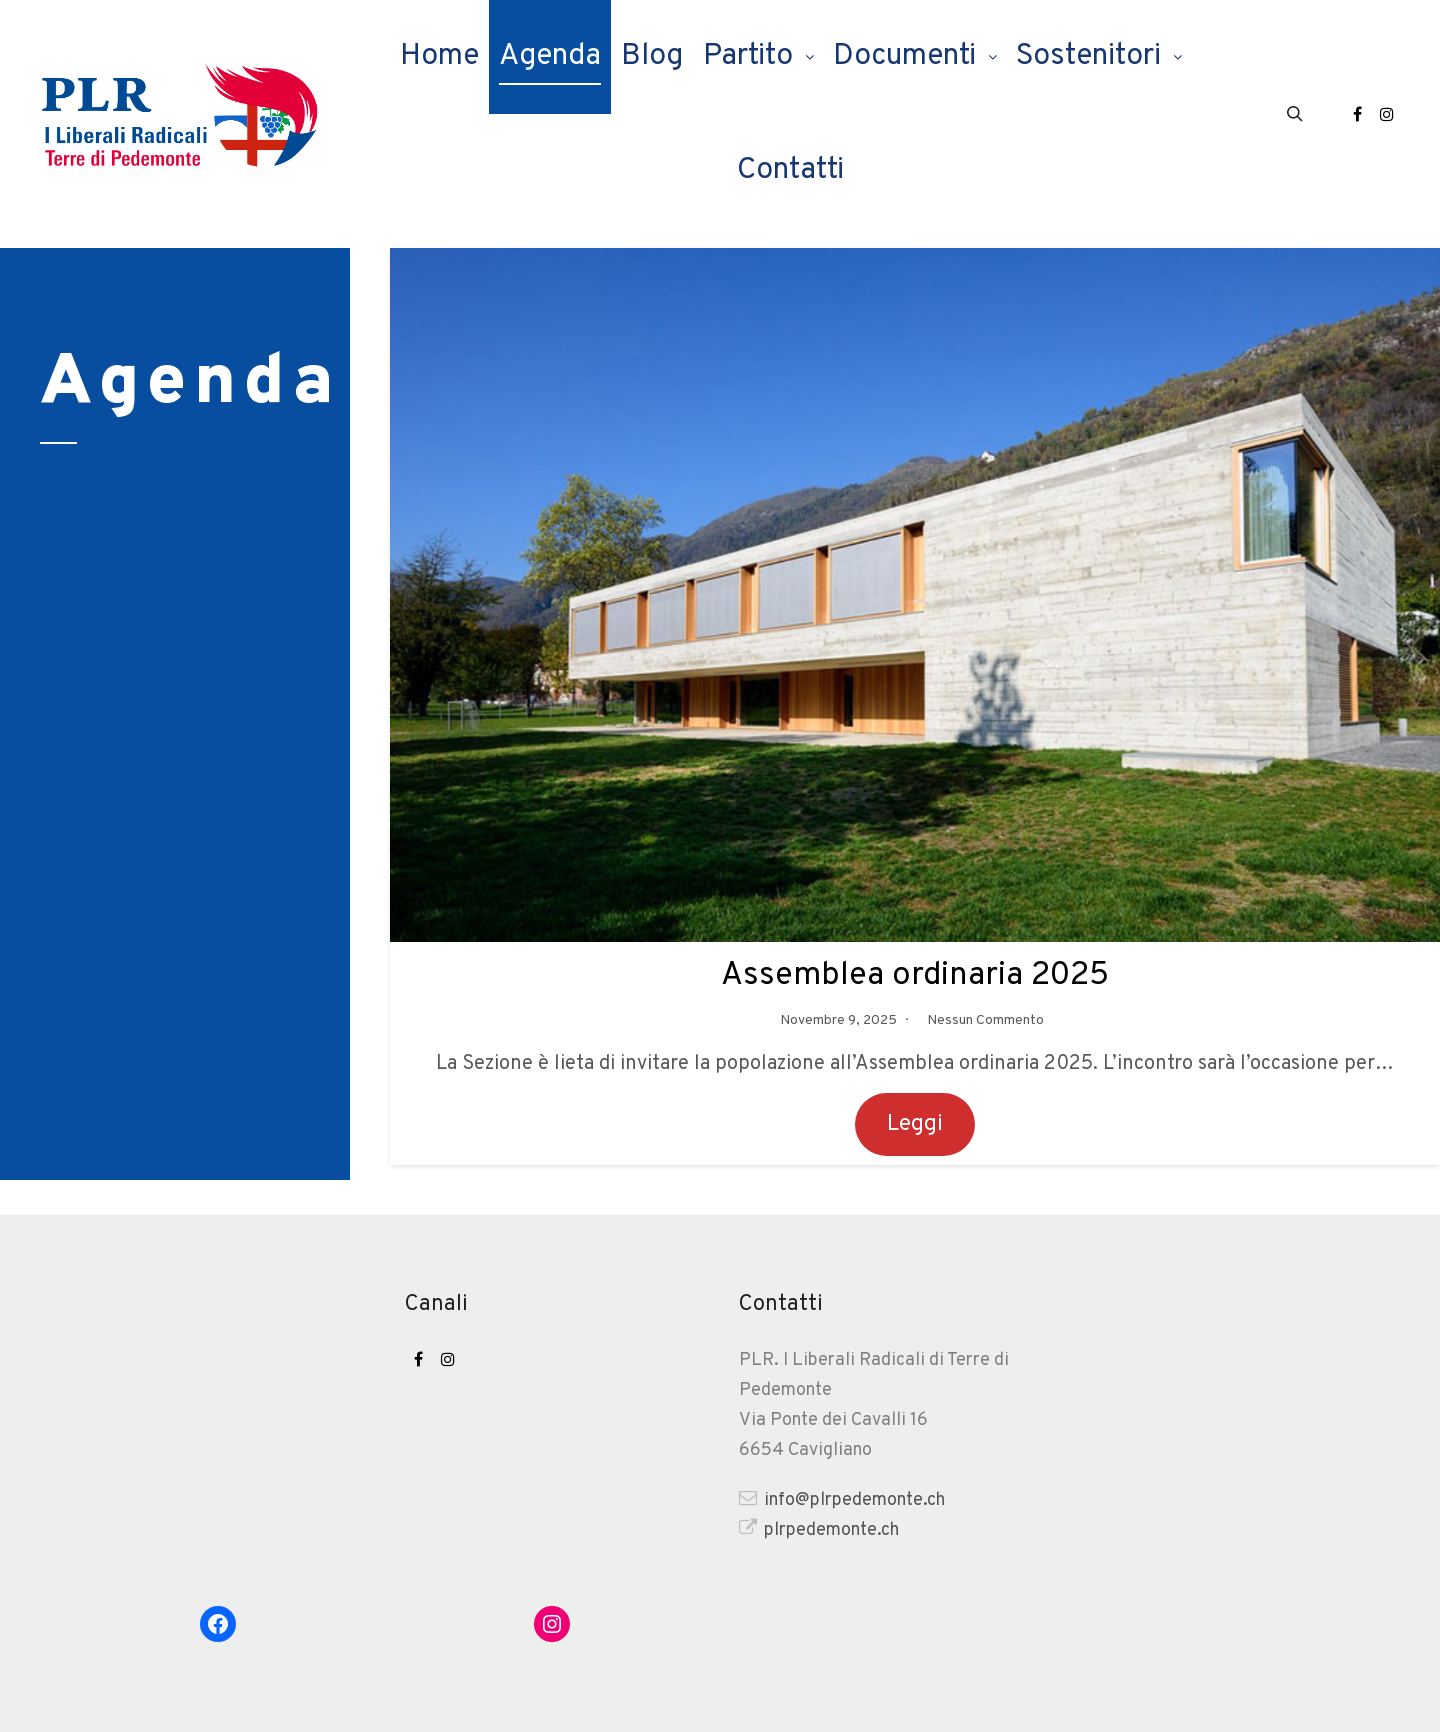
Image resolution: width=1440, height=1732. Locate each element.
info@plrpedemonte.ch (842, 1499)
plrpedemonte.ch (819, 1529)
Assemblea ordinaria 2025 (915, 975)
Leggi (915, 1124)
